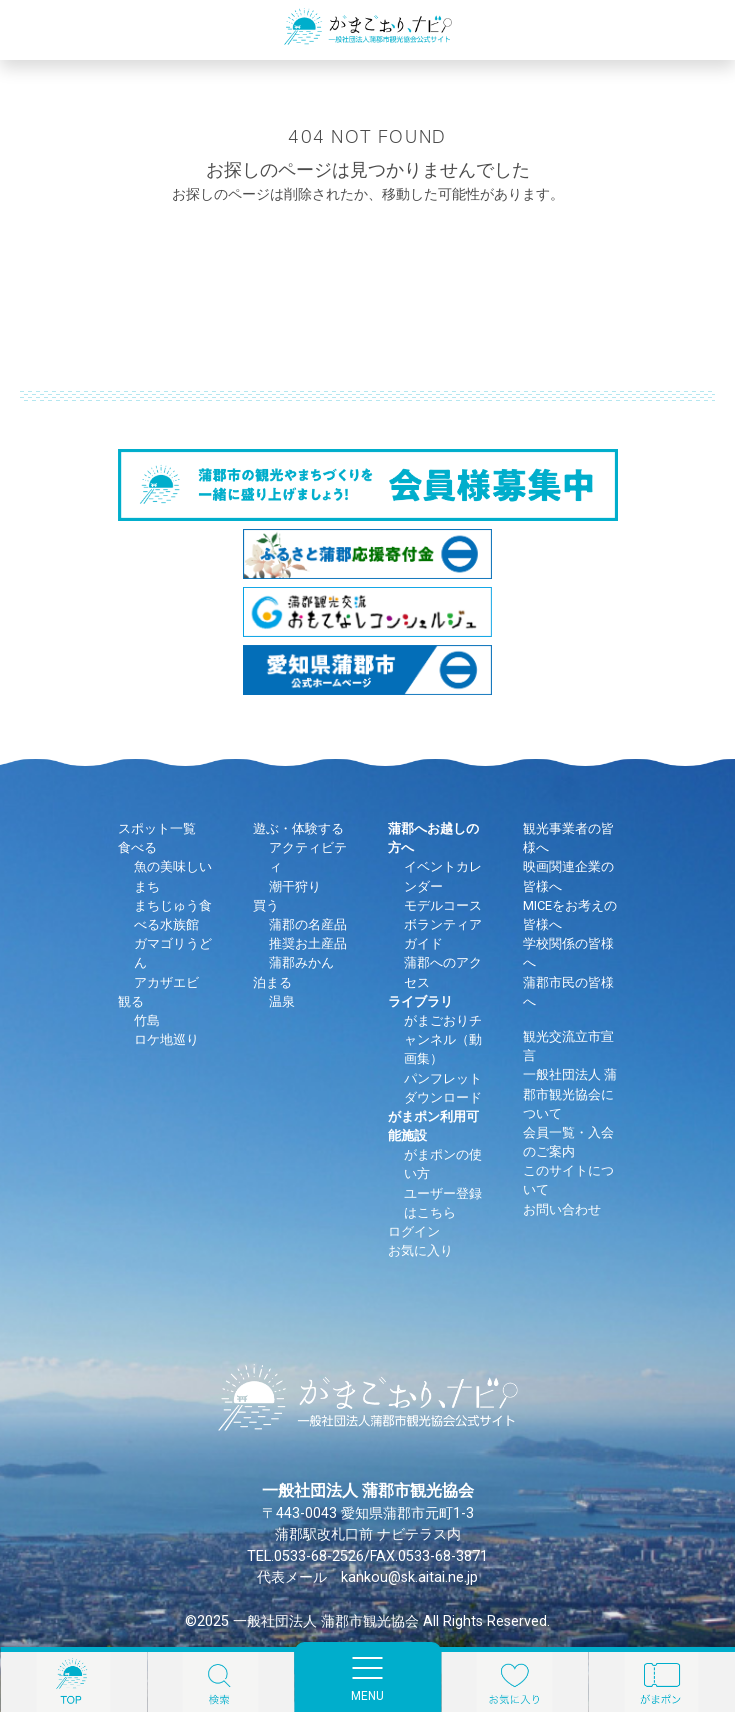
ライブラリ (420, 1001)
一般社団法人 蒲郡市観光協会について (570, 1093)
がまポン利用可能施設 (433, 1126)
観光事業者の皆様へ (568, 838)
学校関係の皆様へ (568, 953)
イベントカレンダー (443, 876)
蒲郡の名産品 (308, 924)
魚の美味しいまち (173, 876)
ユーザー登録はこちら (443, 1203)
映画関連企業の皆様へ (568, 876)
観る (131, 1001)
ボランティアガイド (443, 934)
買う (266, 905)
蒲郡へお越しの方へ (433, 838)
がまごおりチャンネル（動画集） (443, 1039)
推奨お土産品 (308, 943)
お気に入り (420, 1250)
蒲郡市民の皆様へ (568, 992)
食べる (137, 847)
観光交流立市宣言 (568, 1046)
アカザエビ (166, 982)
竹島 (147, 1020)
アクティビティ (308, 857)
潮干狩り (295, 886)
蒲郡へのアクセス (443, 972)
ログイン (414, 1231)
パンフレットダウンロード (443, 1088)
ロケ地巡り (166, 1039)
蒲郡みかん (301, 962)
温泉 (282, 1001)
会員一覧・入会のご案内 (568, 1142)
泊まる (272, 982)
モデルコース (443, 905)
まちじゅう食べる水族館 (173, 915)
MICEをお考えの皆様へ (570, 915)
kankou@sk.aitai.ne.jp (409, 1577)
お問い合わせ (562, 1209)
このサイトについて (568, 1180)
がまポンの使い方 (443, 1164)
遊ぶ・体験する (298, 828)
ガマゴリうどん (173, 953)
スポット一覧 (157, 828)
